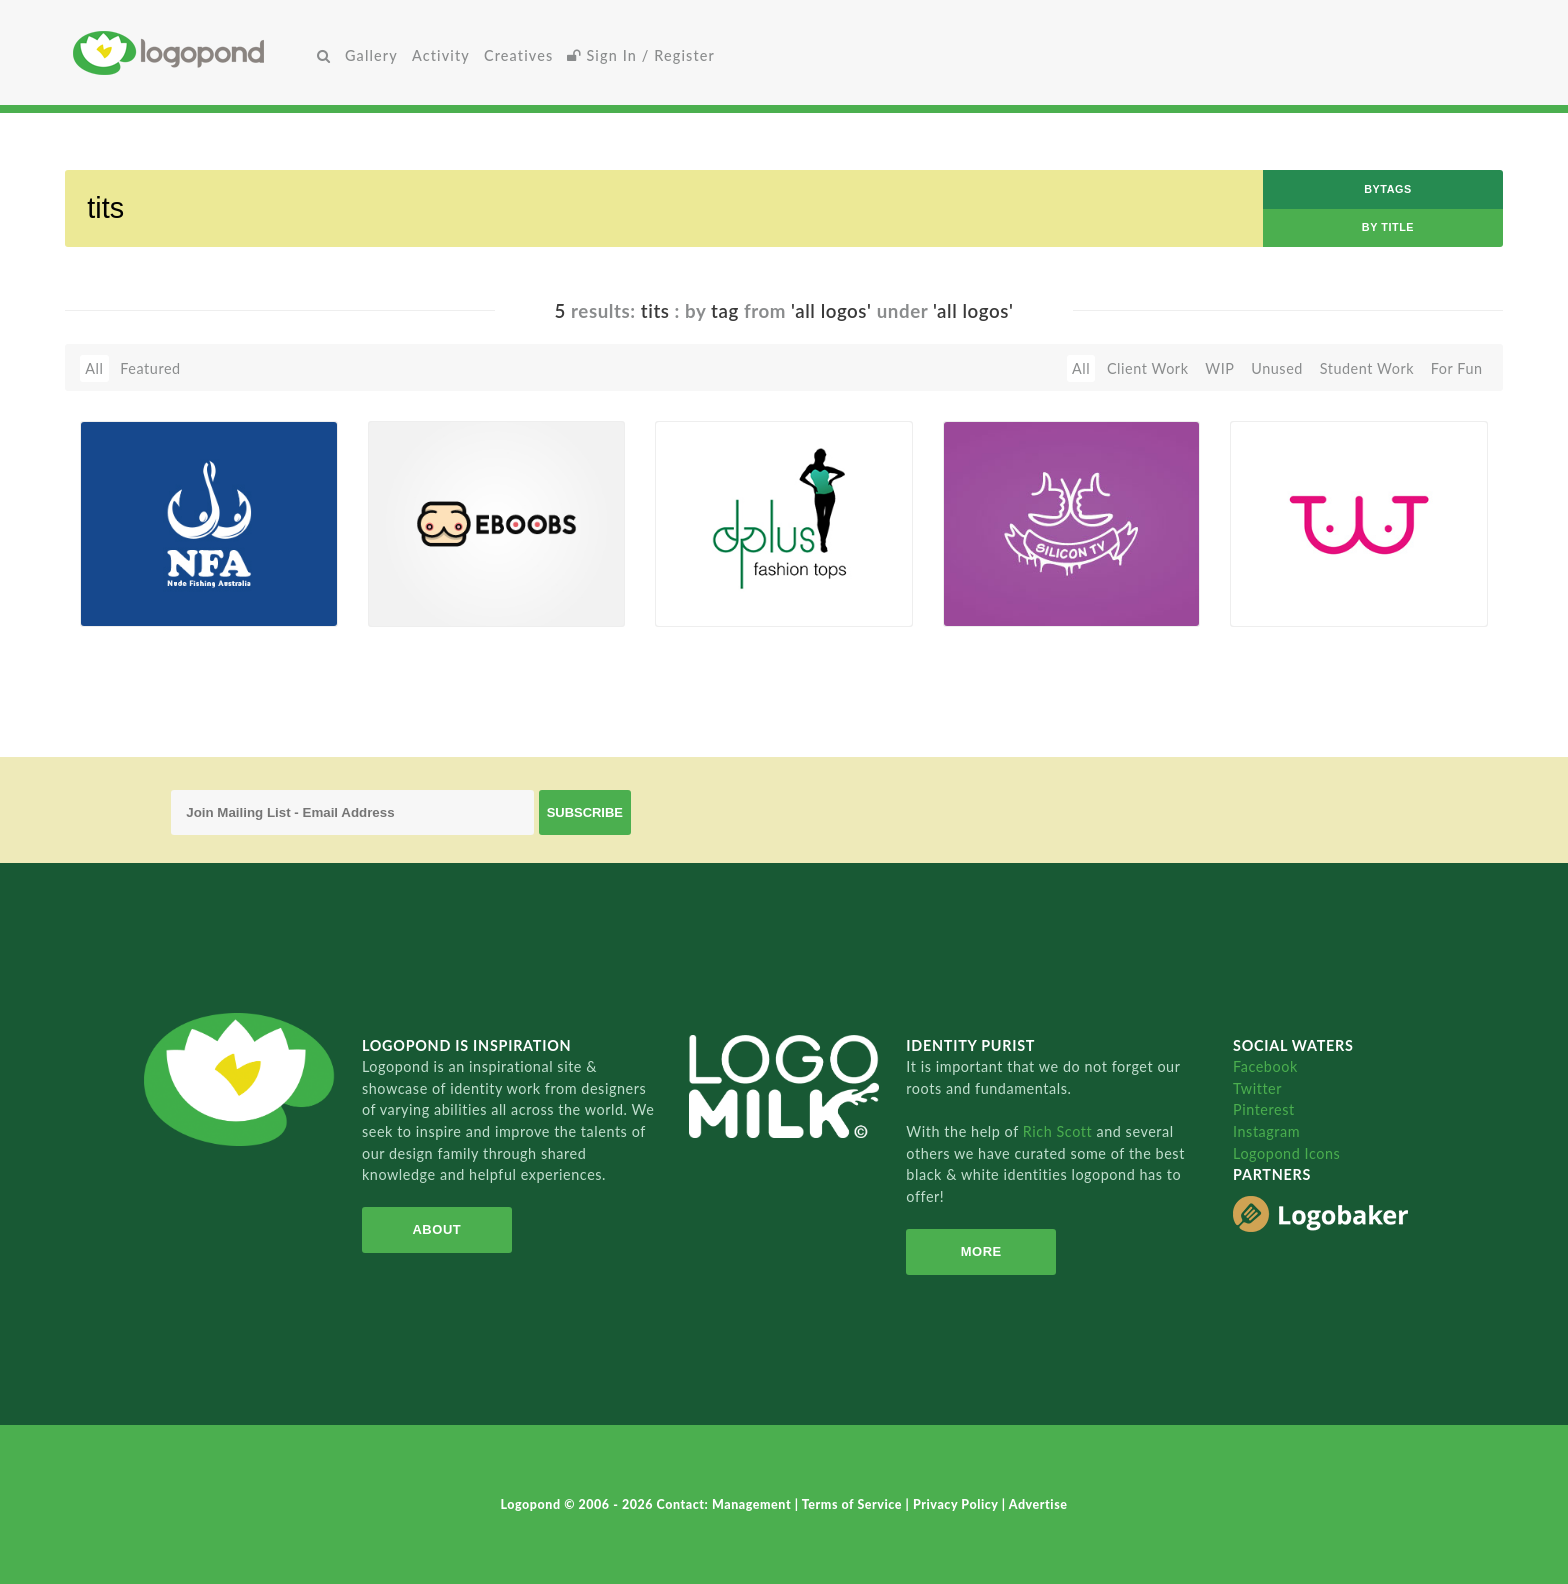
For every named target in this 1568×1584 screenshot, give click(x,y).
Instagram (1266, 1131)
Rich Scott (1060, 1131)
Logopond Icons (1286, 1153)
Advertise (1038, 1504)
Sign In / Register (641, 55)
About (436, 1229)
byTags (1388, 189)
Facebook (1265, 1066)
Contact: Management (726, 1504)
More (981, 1251)
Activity (441, 55)
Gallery (371, 55)
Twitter (1257, 1088)
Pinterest (1264, 1109)
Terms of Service (854, 1504)
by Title (1388, 227)
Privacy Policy (957, 1504)
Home (191, 52)
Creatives (518, 55)
